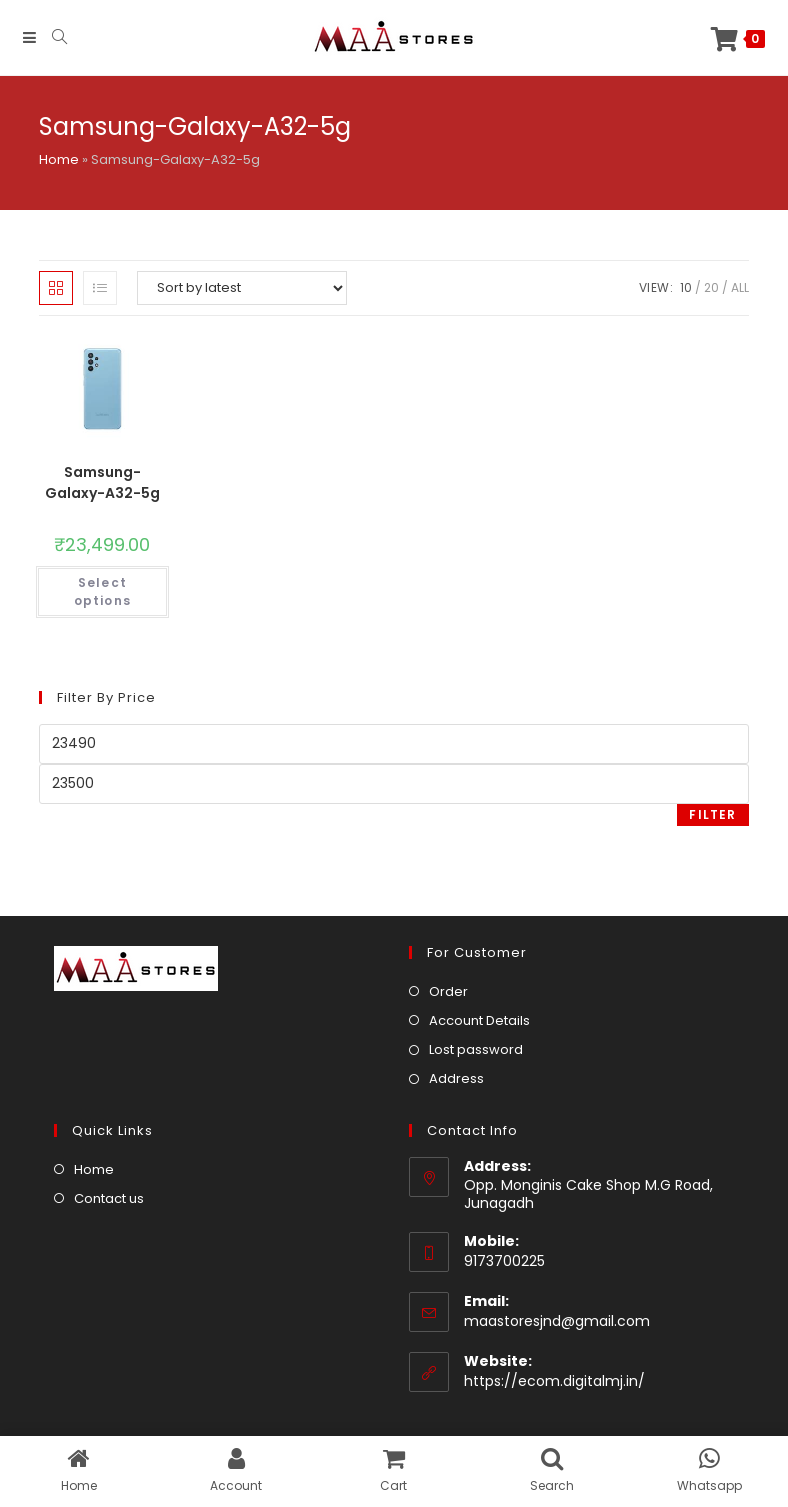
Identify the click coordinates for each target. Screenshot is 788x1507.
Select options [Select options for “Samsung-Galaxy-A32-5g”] (102, 591)
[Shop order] (242, 288)
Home (59, 159)
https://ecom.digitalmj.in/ (554, 1381)
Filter (712, 814)
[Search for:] (52, 37)
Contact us (109, 1198)
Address (456, 1078)
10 (686, 287)
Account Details (479, 1020)
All (740, 287)
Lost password (476, 1049)
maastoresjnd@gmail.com (557, 1321)
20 (711, 287)
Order (448, 991)
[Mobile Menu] (30, 37)
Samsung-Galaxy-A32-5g (102, 482)
